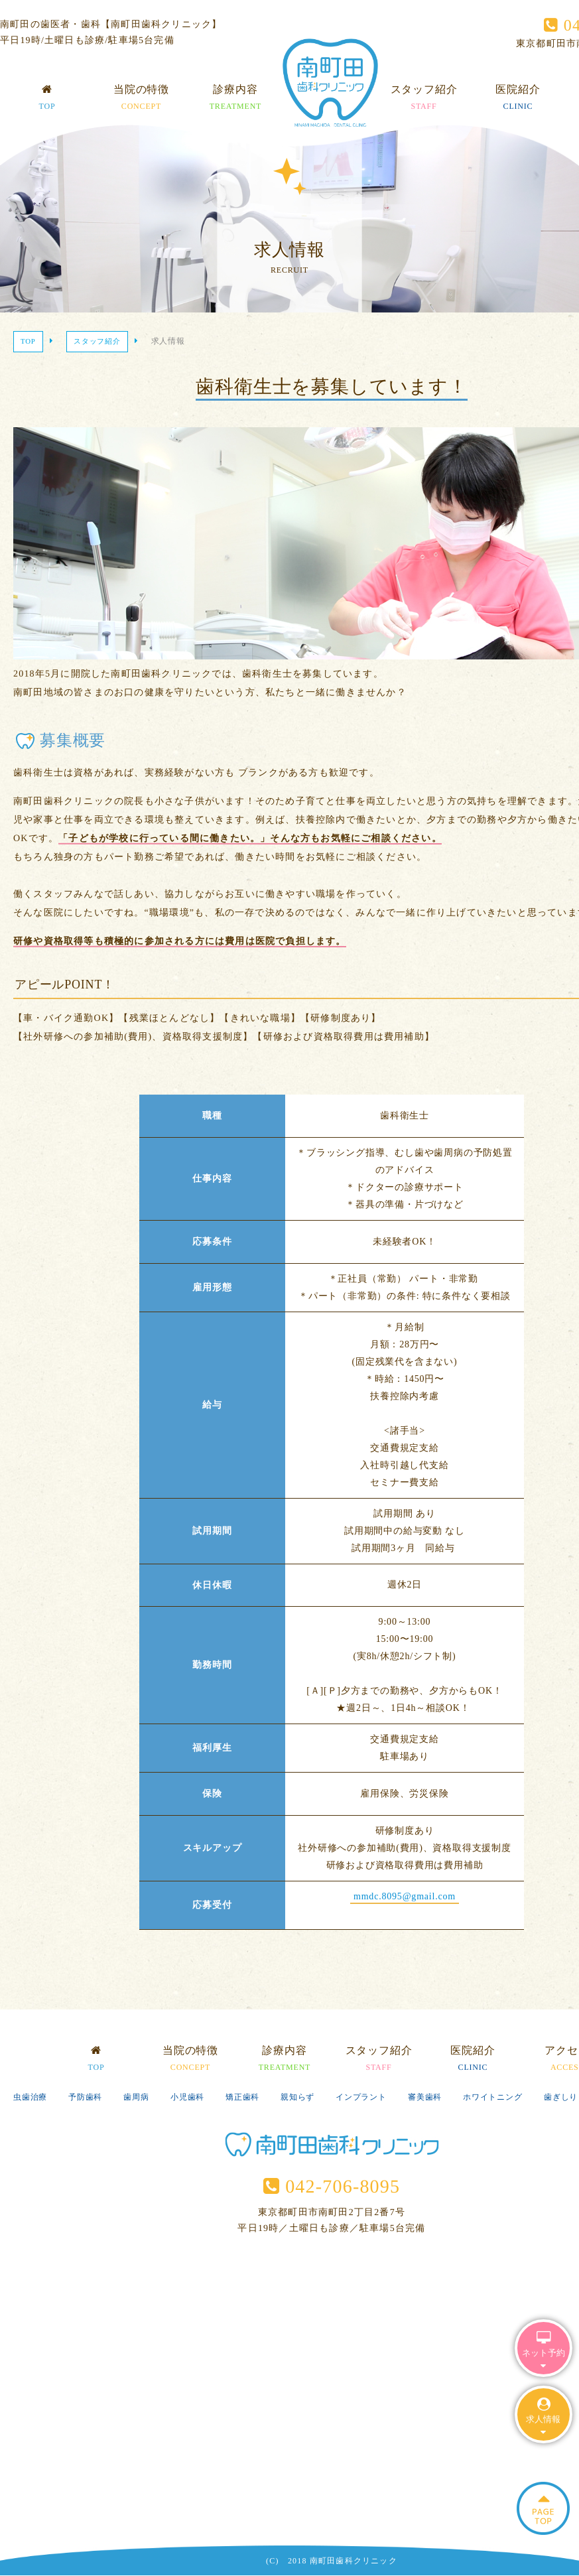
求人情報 (543, 2417)
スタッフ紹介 (424, 99)
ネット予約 (543, 2350)
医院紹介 (518, 99)
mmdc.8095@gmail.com (405, 1896)
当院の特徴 (141, 99)
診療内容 (236, 99)
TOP (28, 341)
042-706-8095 (331, 2186)
